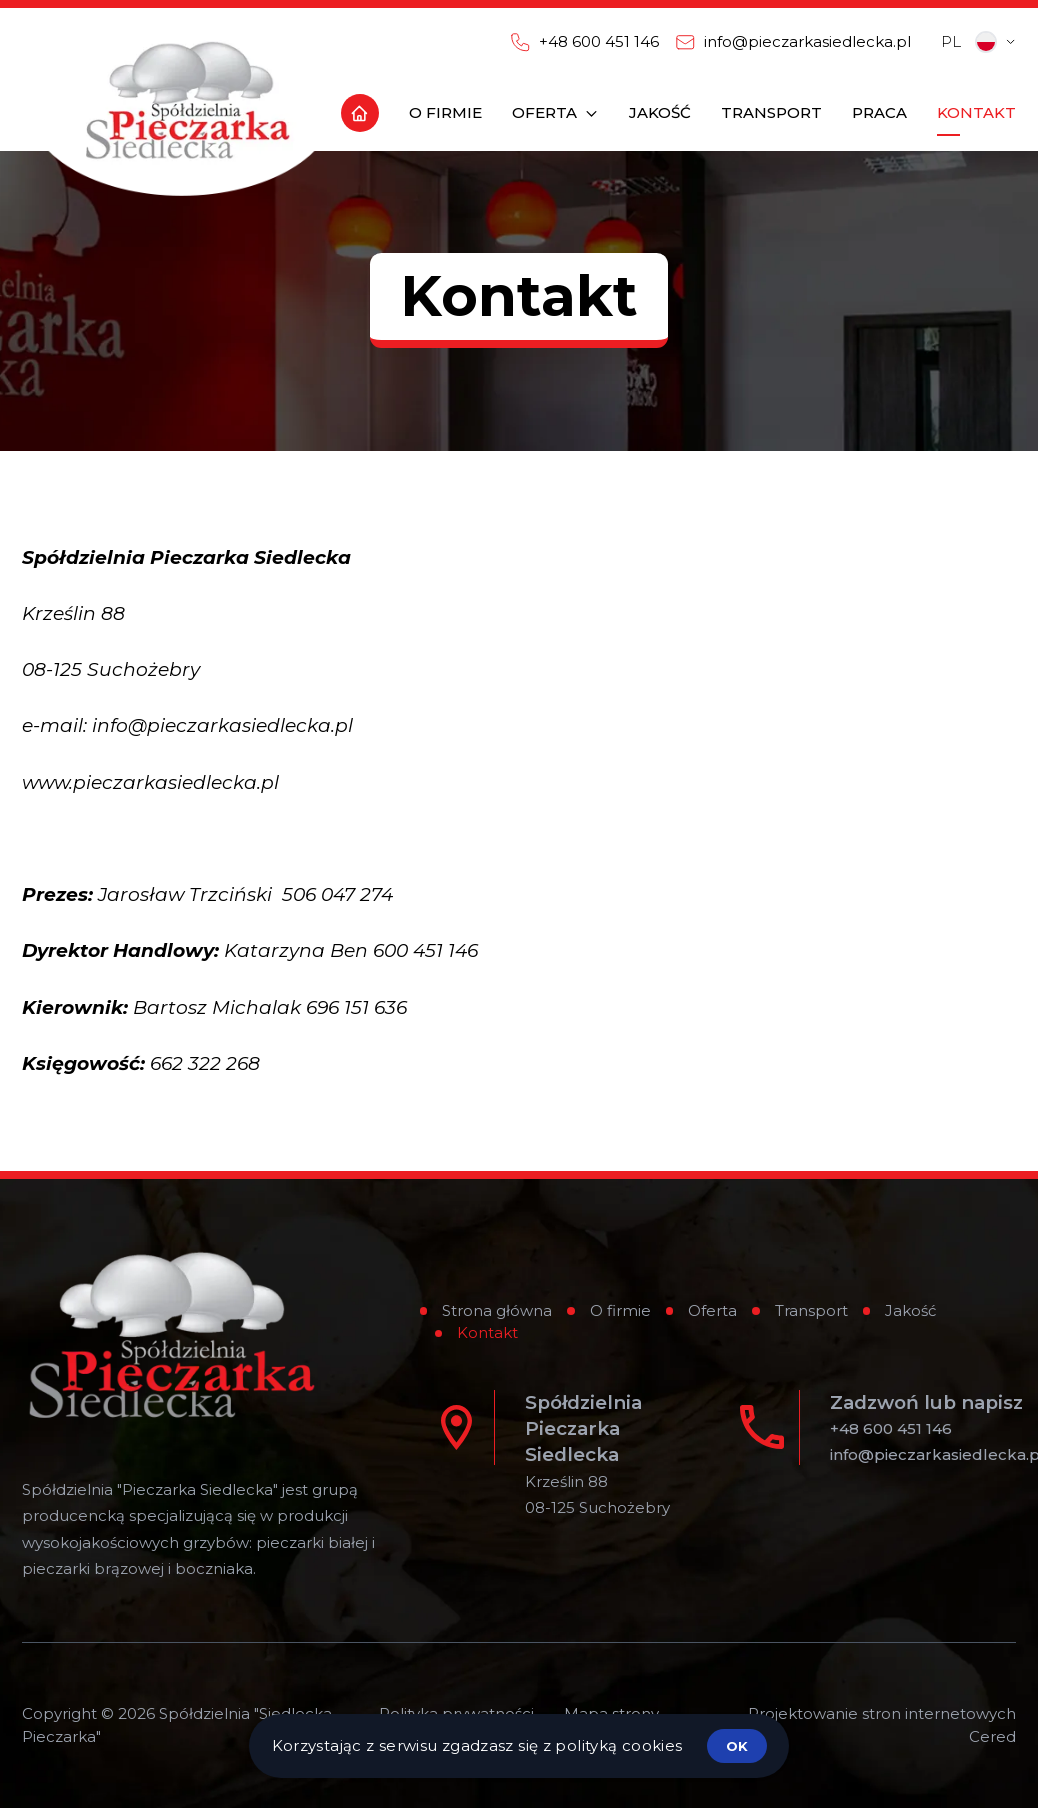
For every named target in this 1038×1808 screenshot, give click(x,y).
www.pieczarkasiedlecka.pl (150, 782)
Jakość (910, 1310)
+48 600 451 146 (891, 1428)
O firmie (620, 1310)
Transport (811, 1310)
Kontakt (487, 1332)
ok (737, 1746)
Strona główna (497, 1310)
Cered (992, 1736)
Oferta (712, 1310)
